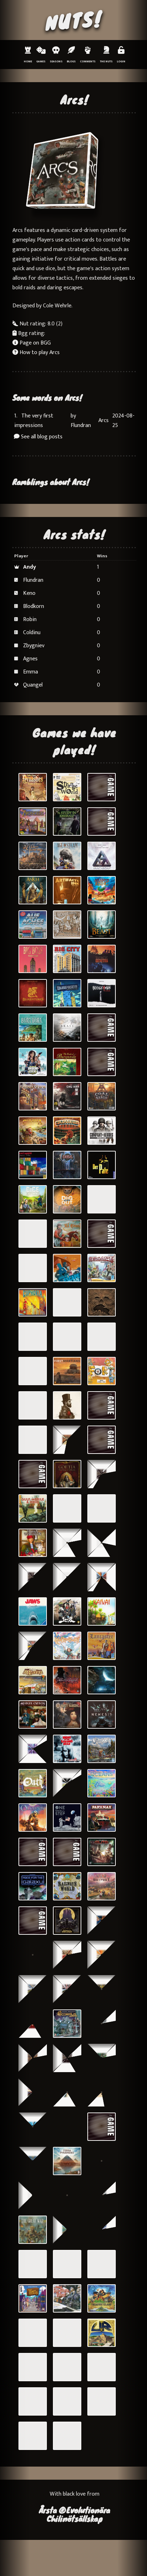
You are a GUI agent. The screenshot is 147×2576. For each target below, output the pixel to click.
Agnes (30, 659)
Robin (30, 619)
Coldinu (31, 632)
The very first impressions (33, 420)
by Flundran (81, 420)
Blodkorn (33, 606)
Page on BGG (31, 343)
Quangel (33, 685)
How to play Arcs (36, 352)
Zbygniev (33, 645)
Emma (30, 672)
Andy (29, 567)
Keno (29, 593)
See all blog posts (38, 437)
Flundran (33, 580)
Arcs (103, 420)
